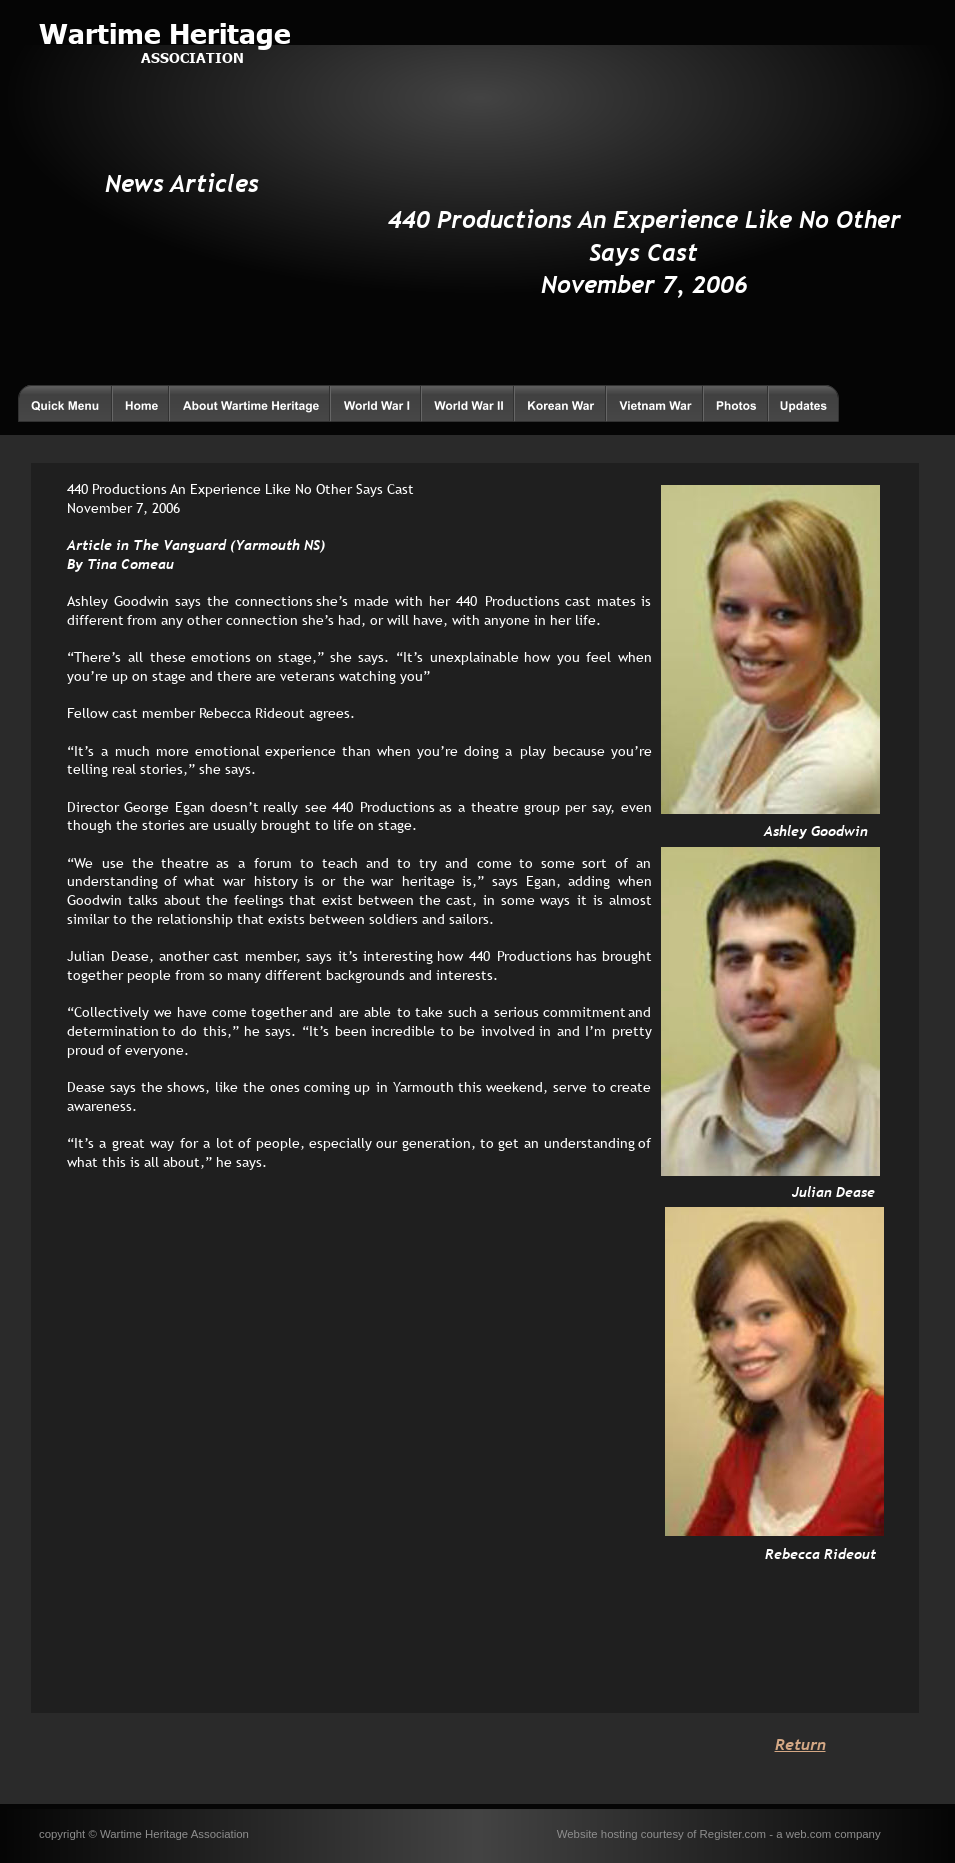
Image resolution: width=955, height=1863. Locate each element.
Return (800, 1744)
